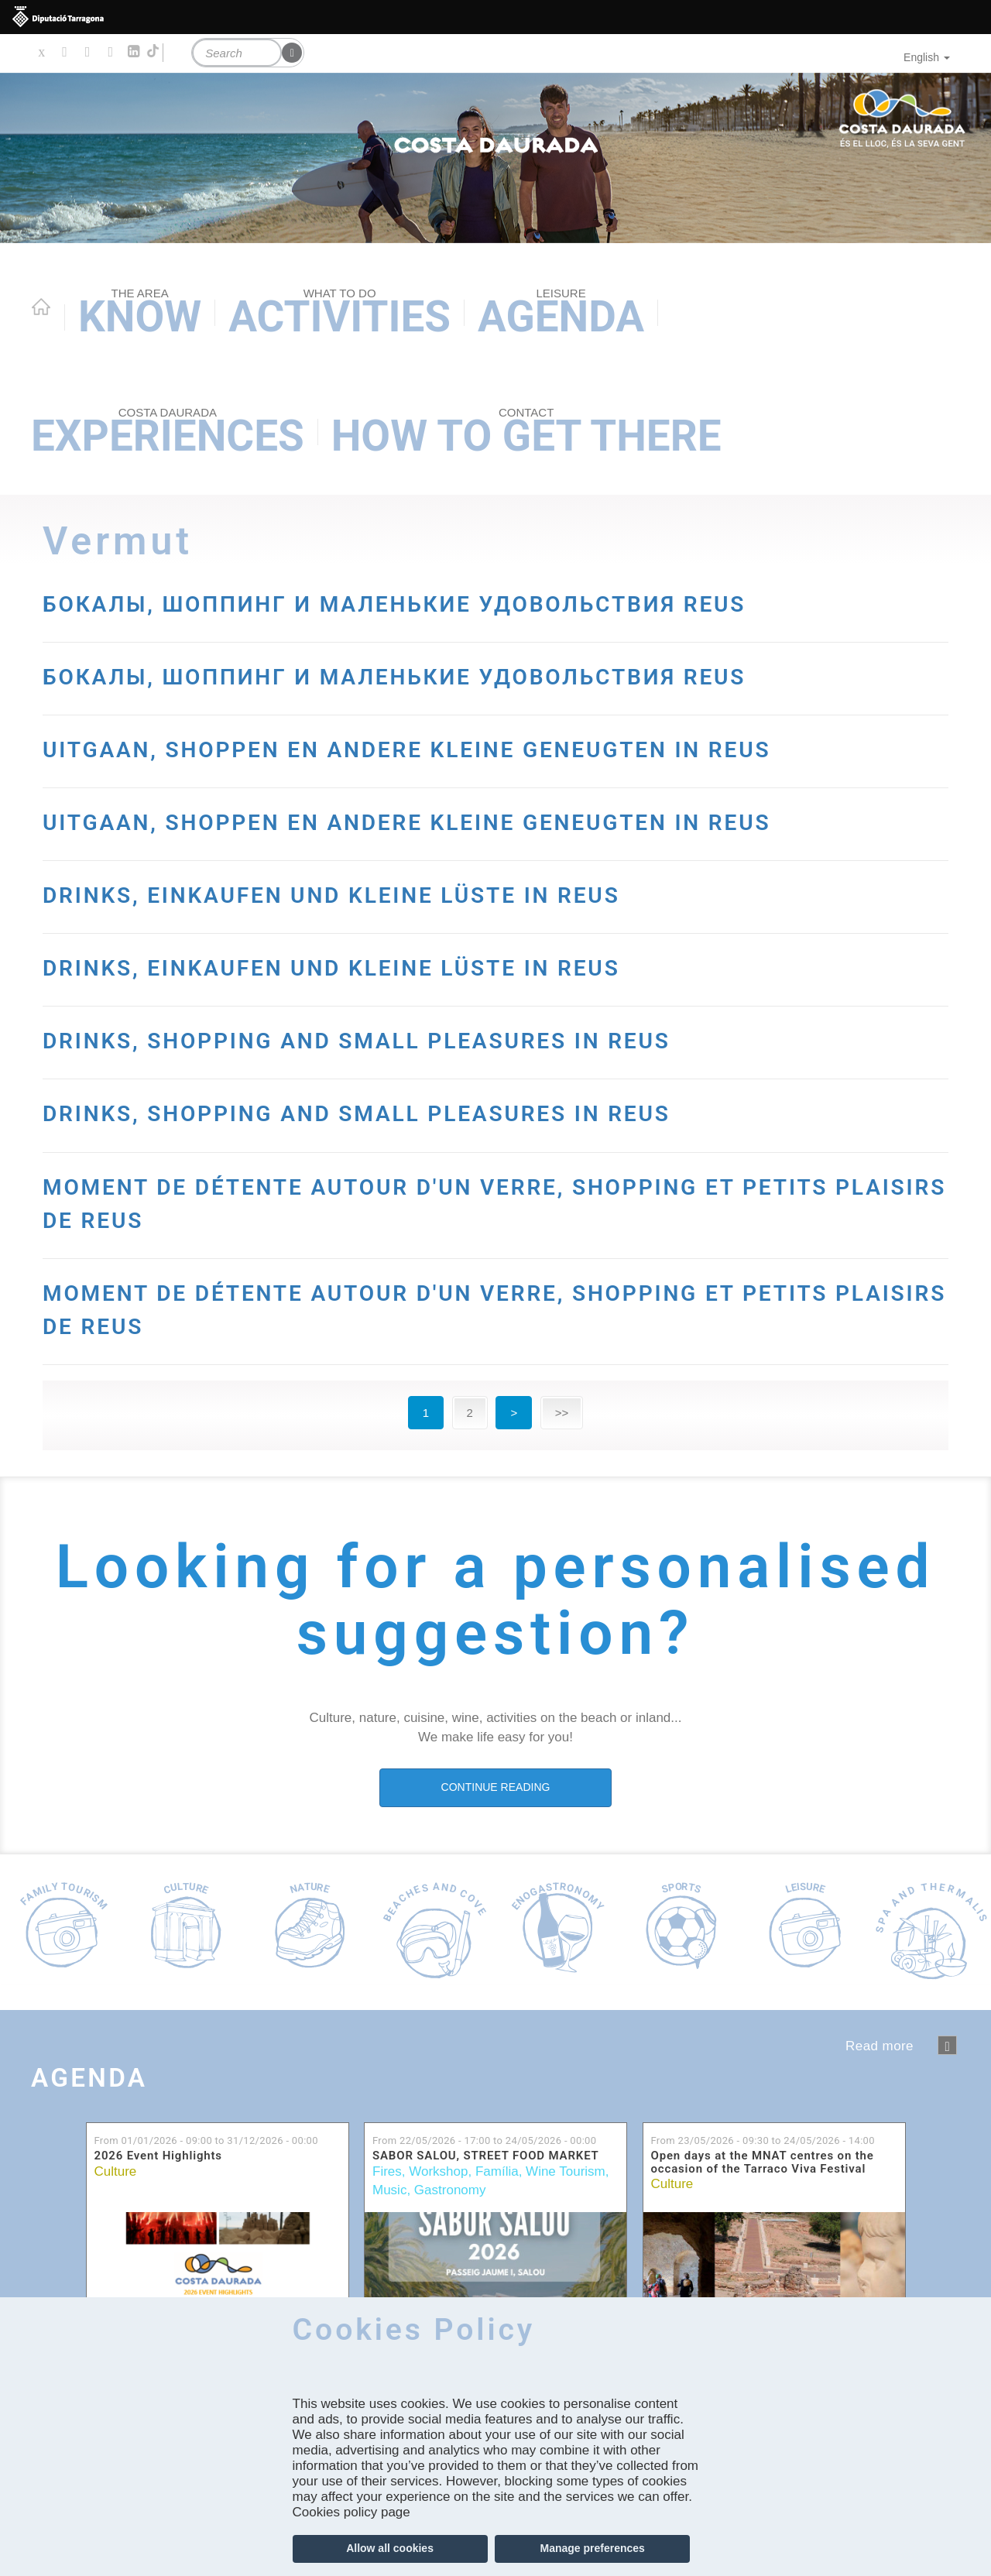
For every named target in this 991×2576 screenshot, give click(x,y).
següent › (947, 2178)
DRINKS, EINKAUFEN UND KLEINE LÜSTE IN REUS (444, 1026)
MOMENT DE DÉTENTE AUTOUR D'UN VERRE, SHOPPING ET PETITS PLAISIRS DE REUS (406, 1334)
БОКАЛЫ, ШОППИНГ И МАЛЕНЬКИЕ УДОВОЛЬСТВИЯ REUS (483, 618)
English (927, 57)
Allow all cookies (390, 2548)
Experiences (167, 433)
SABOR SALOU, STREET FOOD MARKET (485, 2289)
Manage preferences (592, 2548)
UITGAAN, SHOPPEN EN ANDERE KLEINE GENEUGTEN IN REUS (477, 830)
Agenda (561, 313)
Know (139, 313)
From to (206, 2273)
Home (41, 306)
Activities (339, 313)
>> (562, 1545)
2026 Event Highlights (158, 2289)
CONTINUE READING (495, 1920)
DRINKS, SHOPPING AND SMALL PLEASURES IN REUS (479, 1172)
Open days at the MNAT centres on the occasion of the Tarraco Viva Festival (762, 2296)
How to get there (526, 433)
